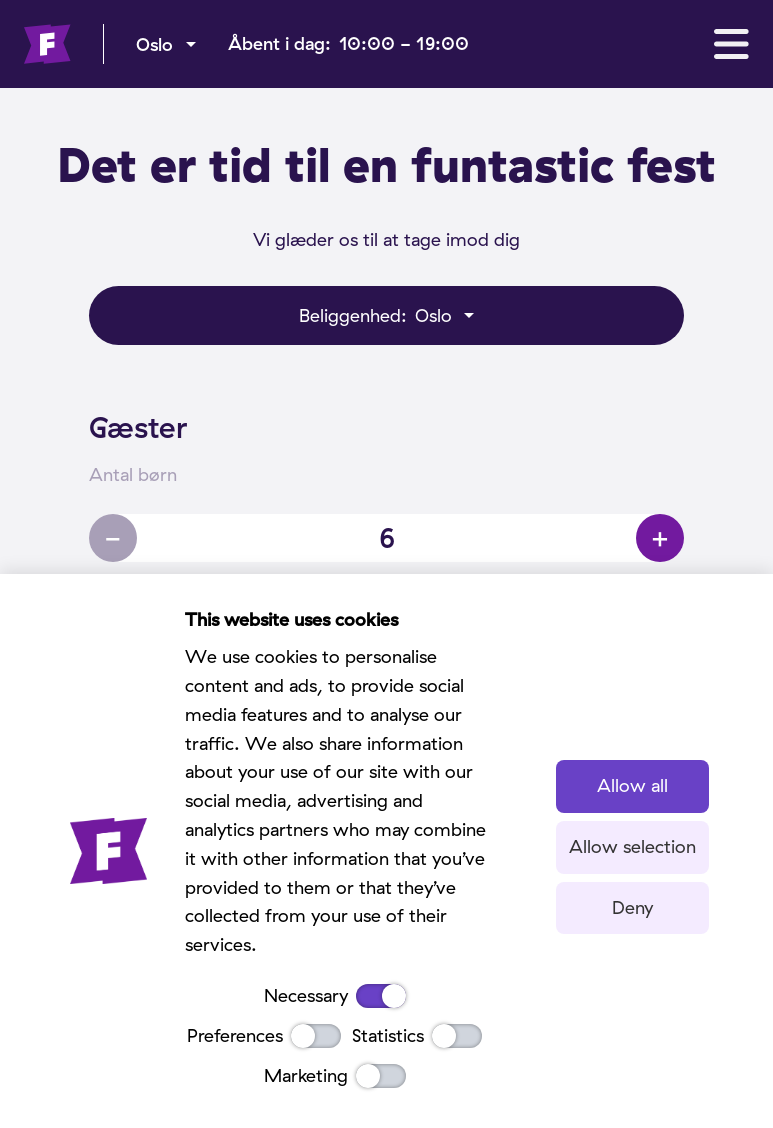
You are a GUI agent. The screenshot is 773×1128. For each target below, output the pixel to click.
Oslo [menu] (154, 44)
